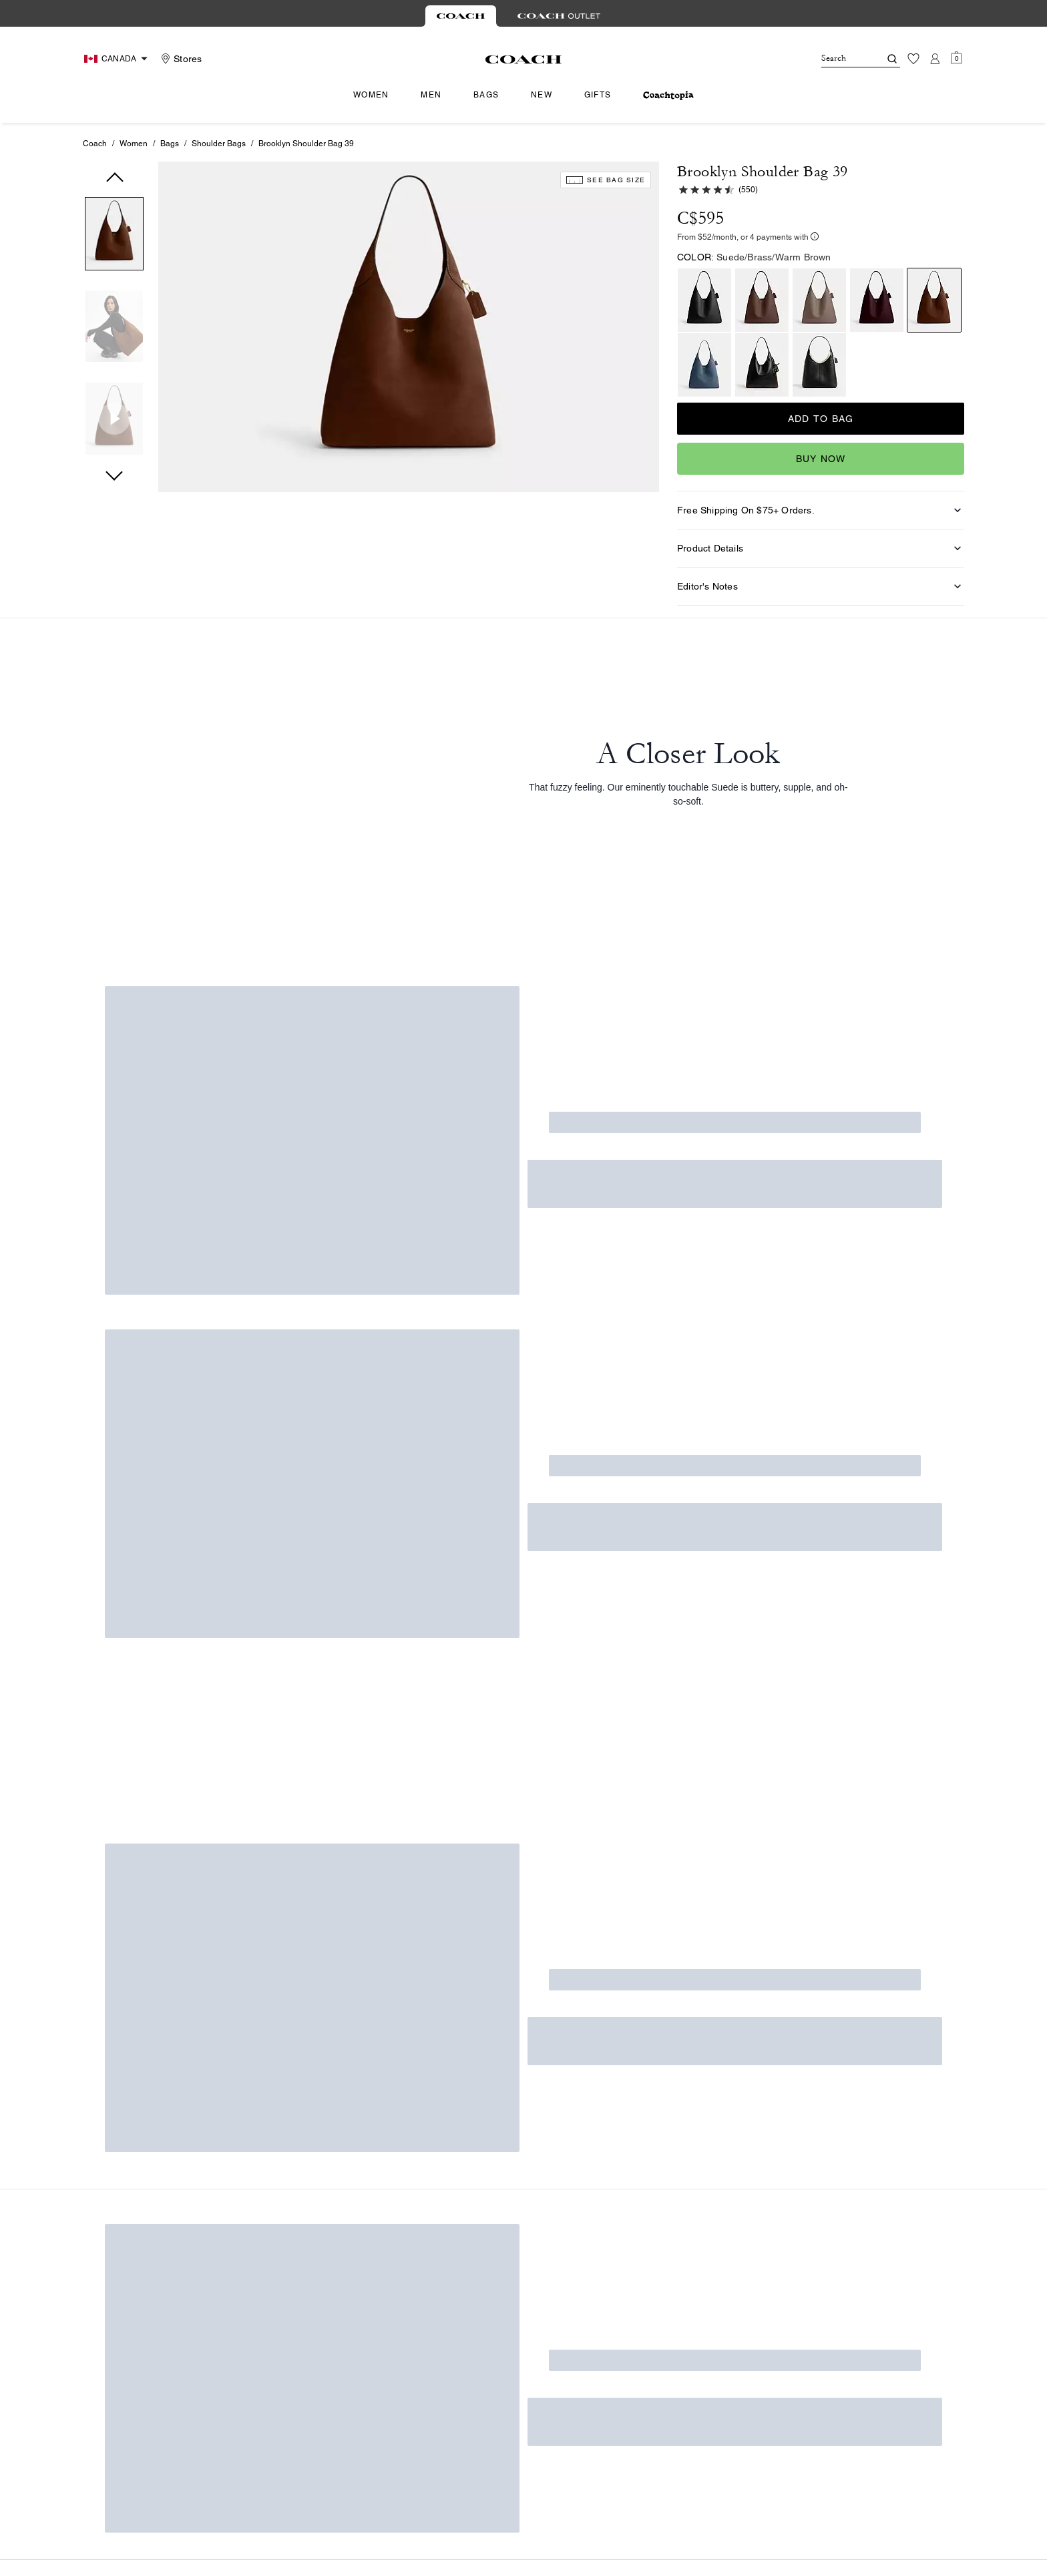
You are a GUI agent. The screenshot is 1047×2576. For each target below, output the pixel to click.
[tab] (460, 16)
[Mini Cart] (956, 58)
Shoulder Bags (219, 143)
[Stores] (180, 59)
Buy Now (821, 458)
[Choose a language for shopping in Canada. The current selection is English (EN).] (117, 59)
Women (134, 143)
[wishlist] (644, 205)
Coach (95, 143)
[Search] (840, 59)
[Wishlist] (913, 59)
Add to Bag (821, 418)
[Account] (935, 59)
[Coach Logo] (523, 59)
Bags (169, 143)
